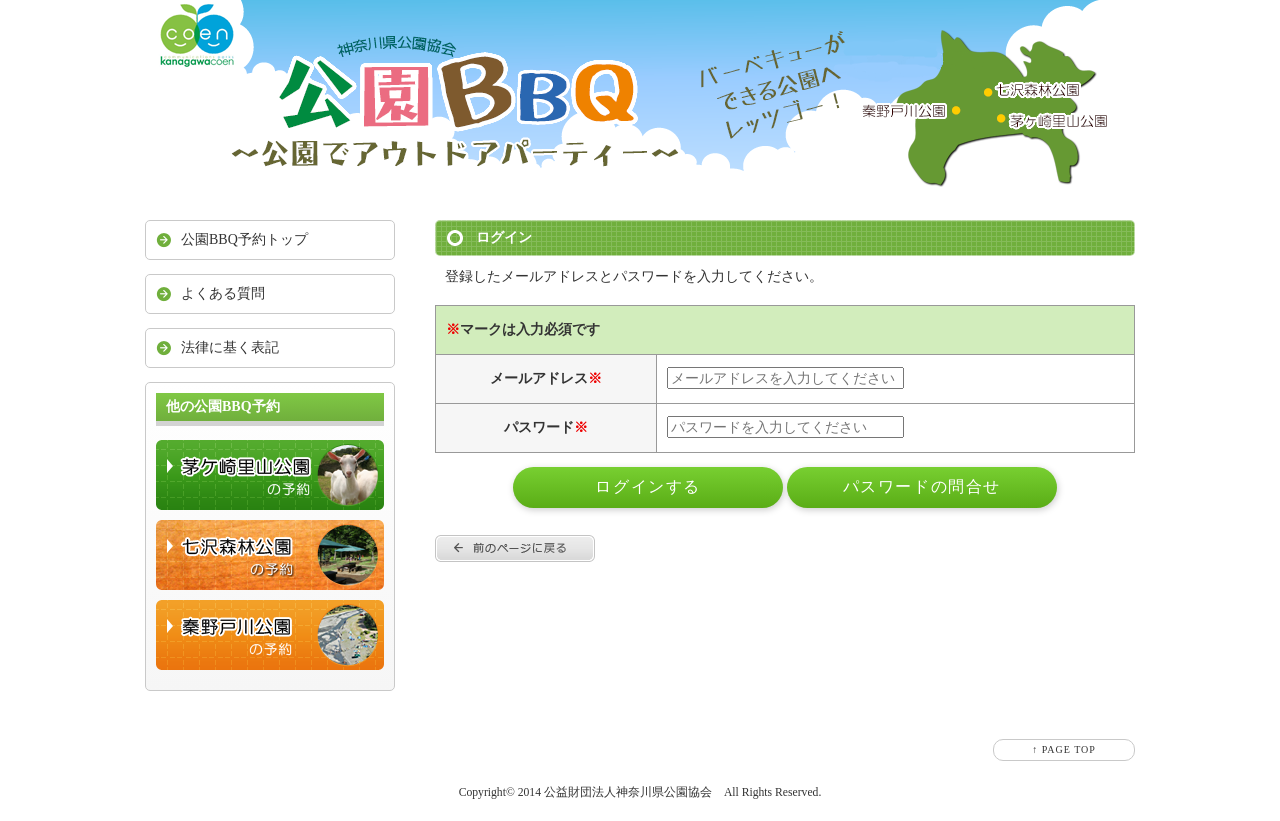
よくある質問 (223, 293)
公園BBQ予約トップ (244, 239)
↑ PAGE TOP (1064, 749)
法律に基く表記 (230, 347)
